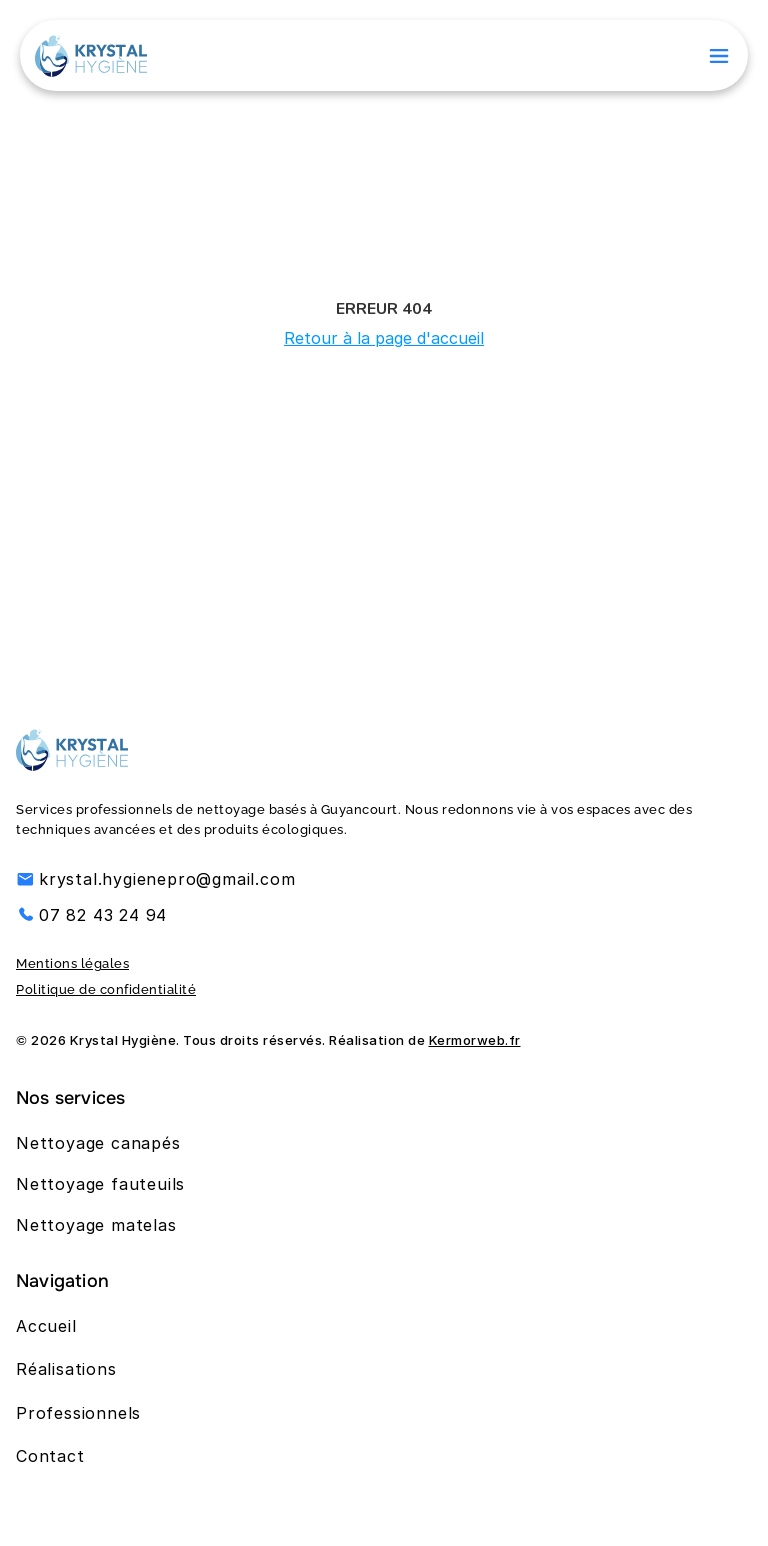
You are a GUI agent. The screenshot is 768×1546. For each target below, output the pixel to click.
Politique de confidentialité (106, 989)
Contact (50, 1456)
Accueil (46, 1326)
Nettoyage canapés (98, 1143)
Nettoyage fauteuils (100, 1184)
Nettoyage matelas (96, 1225)
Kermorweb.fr (475, 1040)
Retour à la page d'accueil (384, 338)
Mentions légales (72, 963)
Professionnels (78, 1413)
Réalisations (66, 1369)
